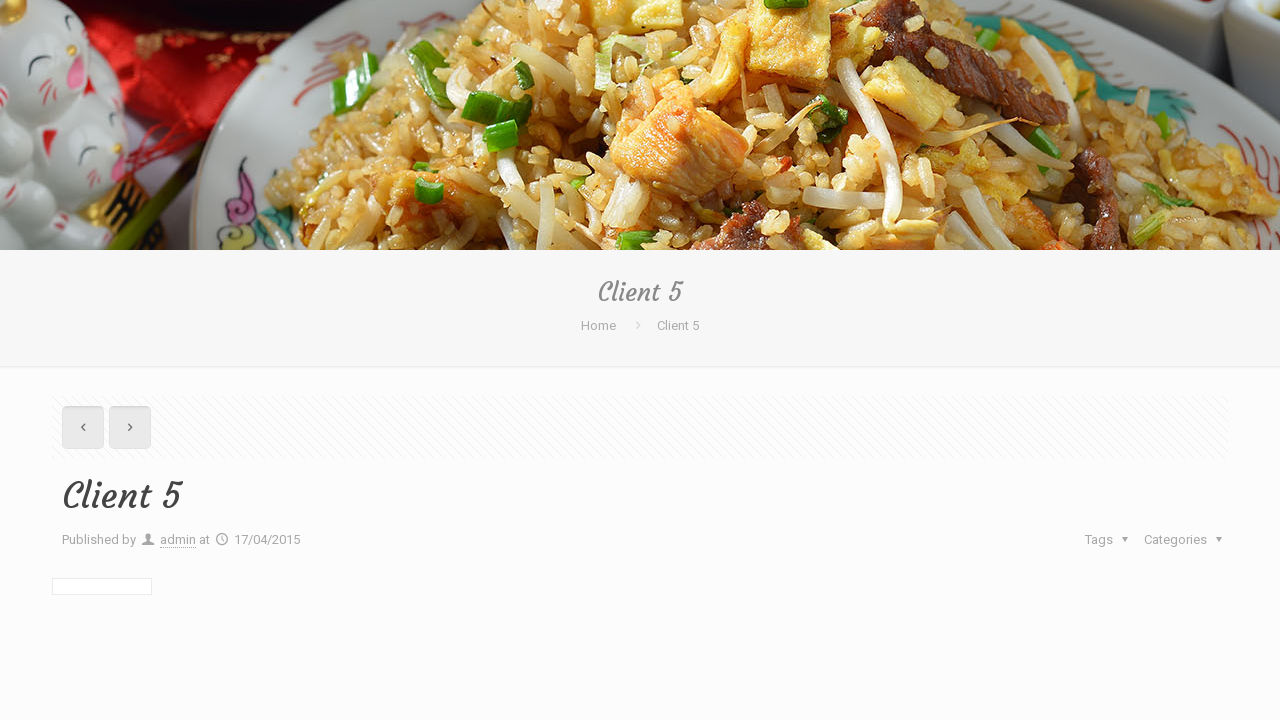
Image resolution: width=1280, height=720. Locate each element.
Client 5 (678, 325)
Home (598, 325)
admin (178, 539)
